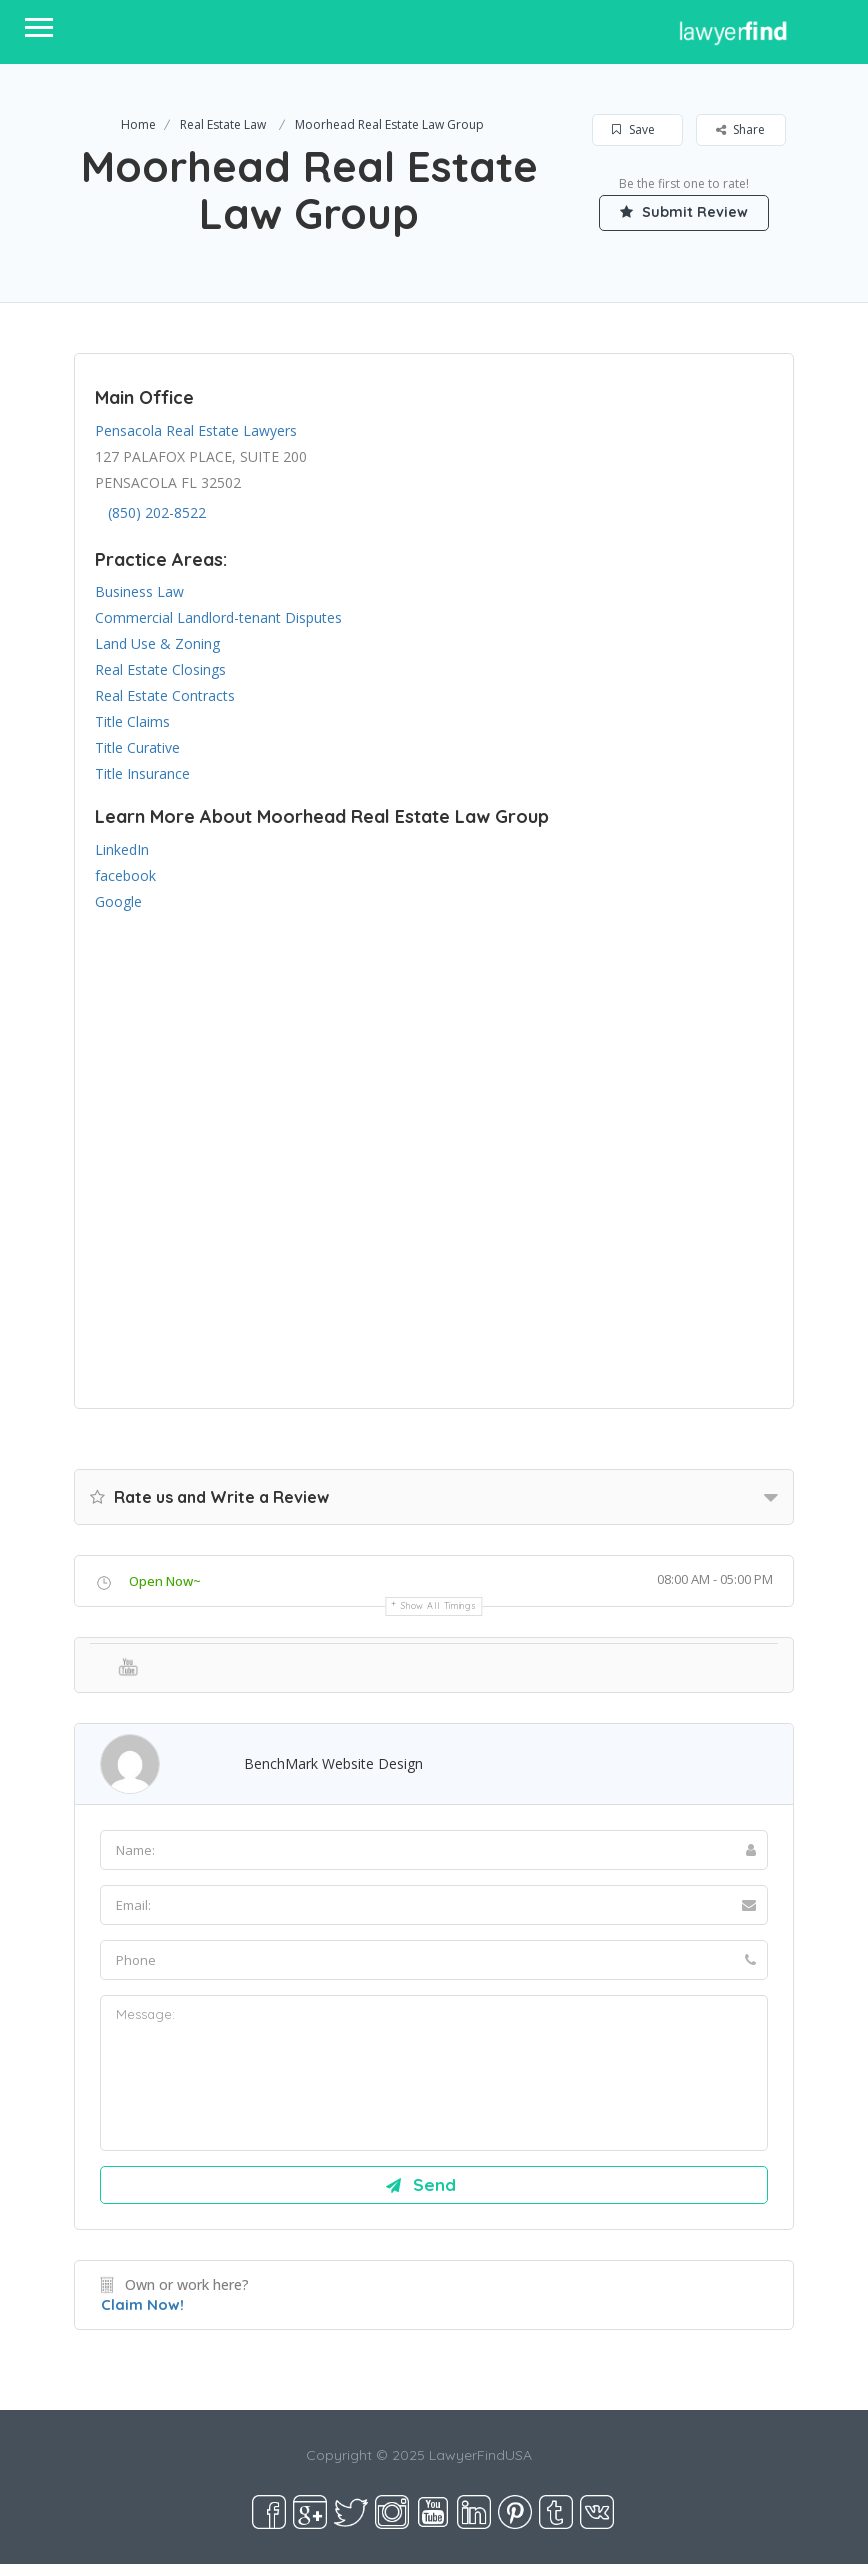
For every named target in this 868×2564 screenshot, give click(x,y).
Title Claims (132, 721)
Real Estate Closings (160, 669)
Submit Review (684, 212)
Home (138, 124)
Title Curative (137, 747)
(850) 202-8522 (157, 512)
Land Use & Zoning (157, 643)
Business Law (139, 591)
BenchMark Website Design (333, 1763)
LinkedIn (122, 849)
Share (740, 129)
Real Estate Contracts (165, 695)
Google (118, 901)
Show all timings (438, 1605)
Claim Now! (142, 2304)
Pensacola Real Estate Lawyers (196, 430)
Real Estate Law (223, 124)
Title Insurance (142, 773)
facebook (125, 875)
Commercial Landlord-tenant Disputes (218, 617)
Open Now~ (165, 1581)
